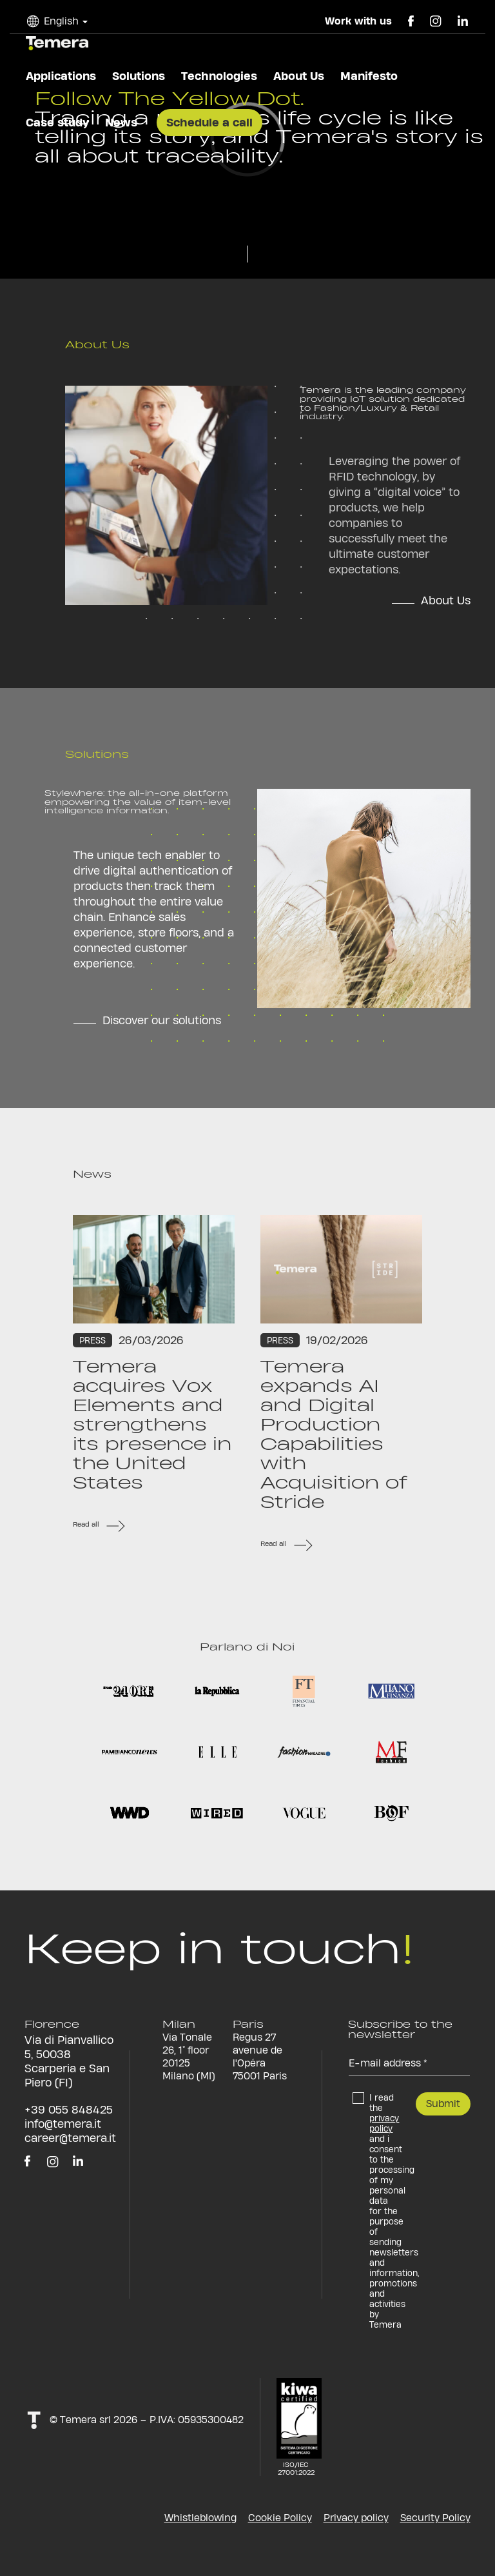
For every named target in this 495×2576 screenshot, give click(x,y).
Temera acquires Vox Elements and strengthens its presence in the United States (152, 1424)
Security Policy (435, 2518)
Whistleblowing (200, 2518)
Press (92, 1340)
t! (33, 2420)
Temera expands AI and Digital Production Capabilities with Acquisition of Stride (333, 1434)
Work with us (358, 21)
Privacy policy (356, 2518)
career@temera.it (70, 2138)
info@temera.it (62, 2123)
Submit (443, 2103)
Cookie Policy (280, 2518)
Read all (86, 1524)
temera (57, 43)
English (61, 21)
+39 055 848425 (68, 2109)
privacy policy (384, 2123)
